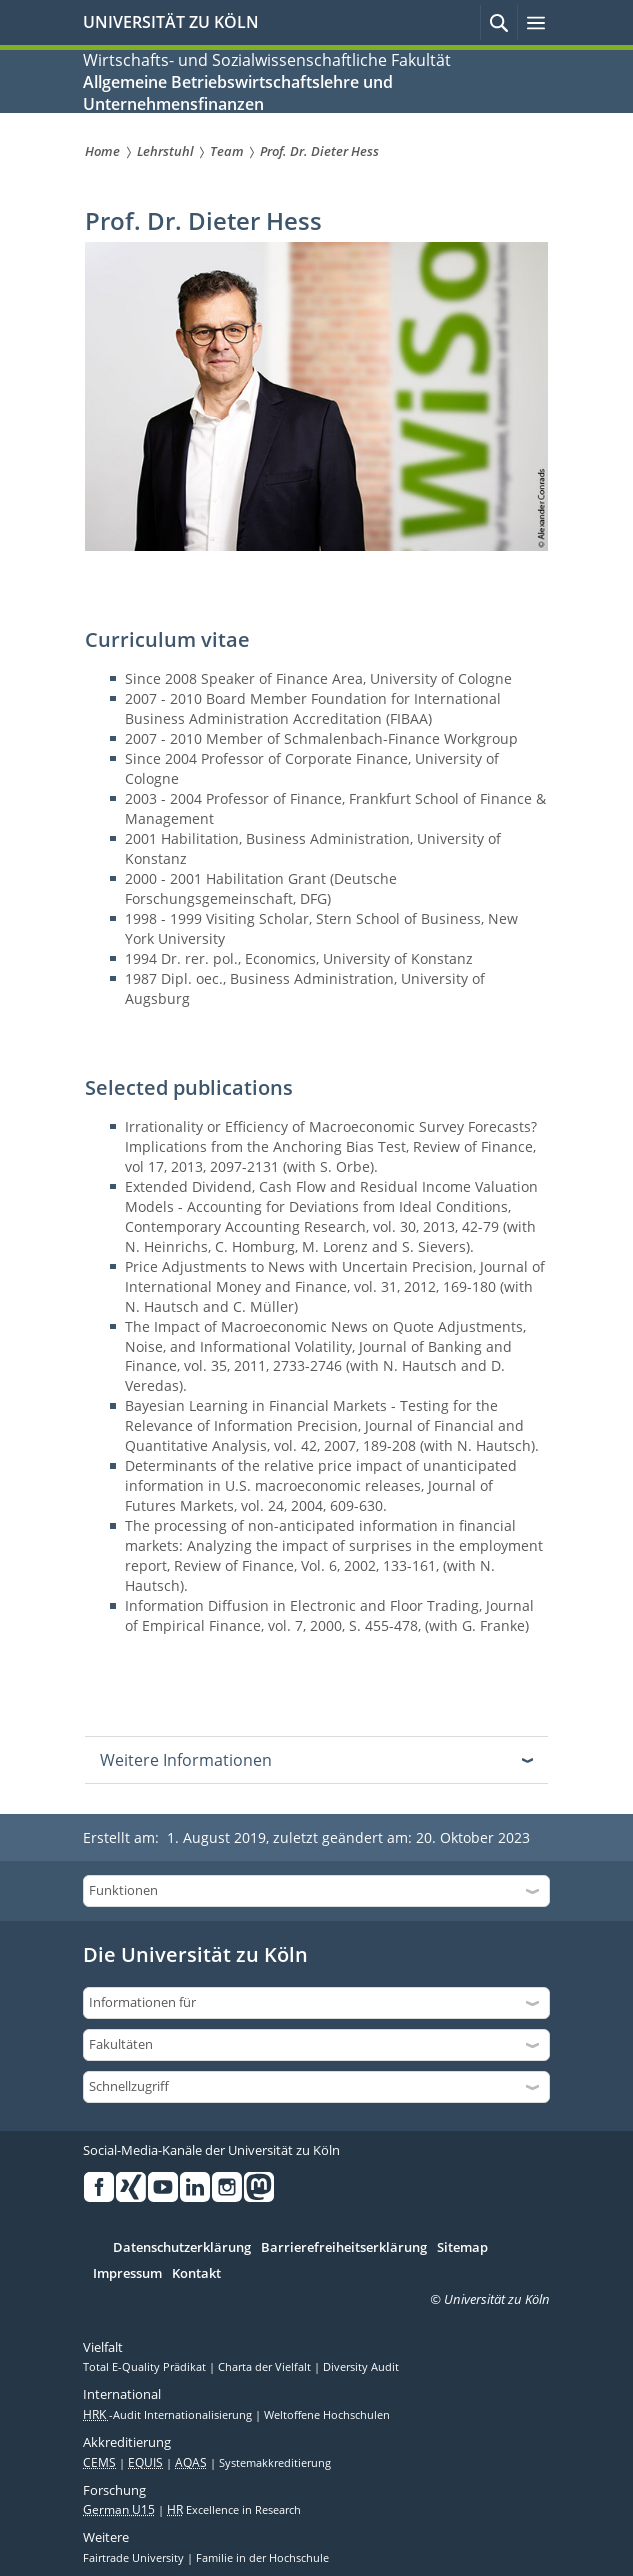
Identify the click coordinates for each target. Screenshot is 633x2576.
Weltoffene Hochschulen (327, 2415)
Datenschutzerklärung (182, 2248)
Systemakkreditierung (275, 2463)
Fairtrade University (135, 2558)
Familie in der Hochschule (262, 2558)
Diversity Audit (361, 2367)
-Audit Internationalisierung (169, 2415)
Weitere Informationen (186, 1760)
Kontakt (196, 2274)
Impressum (127, 2274)
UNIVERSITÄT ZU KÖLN (171, 22)
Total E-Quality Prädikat (146, 2367)
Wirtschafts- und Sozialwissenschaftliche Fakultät (267, 60)
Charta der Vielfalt (266, 2367)
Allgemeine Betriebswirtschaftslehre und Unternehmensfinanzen (238, 93)
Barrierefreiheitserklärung (344, 2248)
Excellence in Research (234, 2510)
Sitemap (462, 2248)
